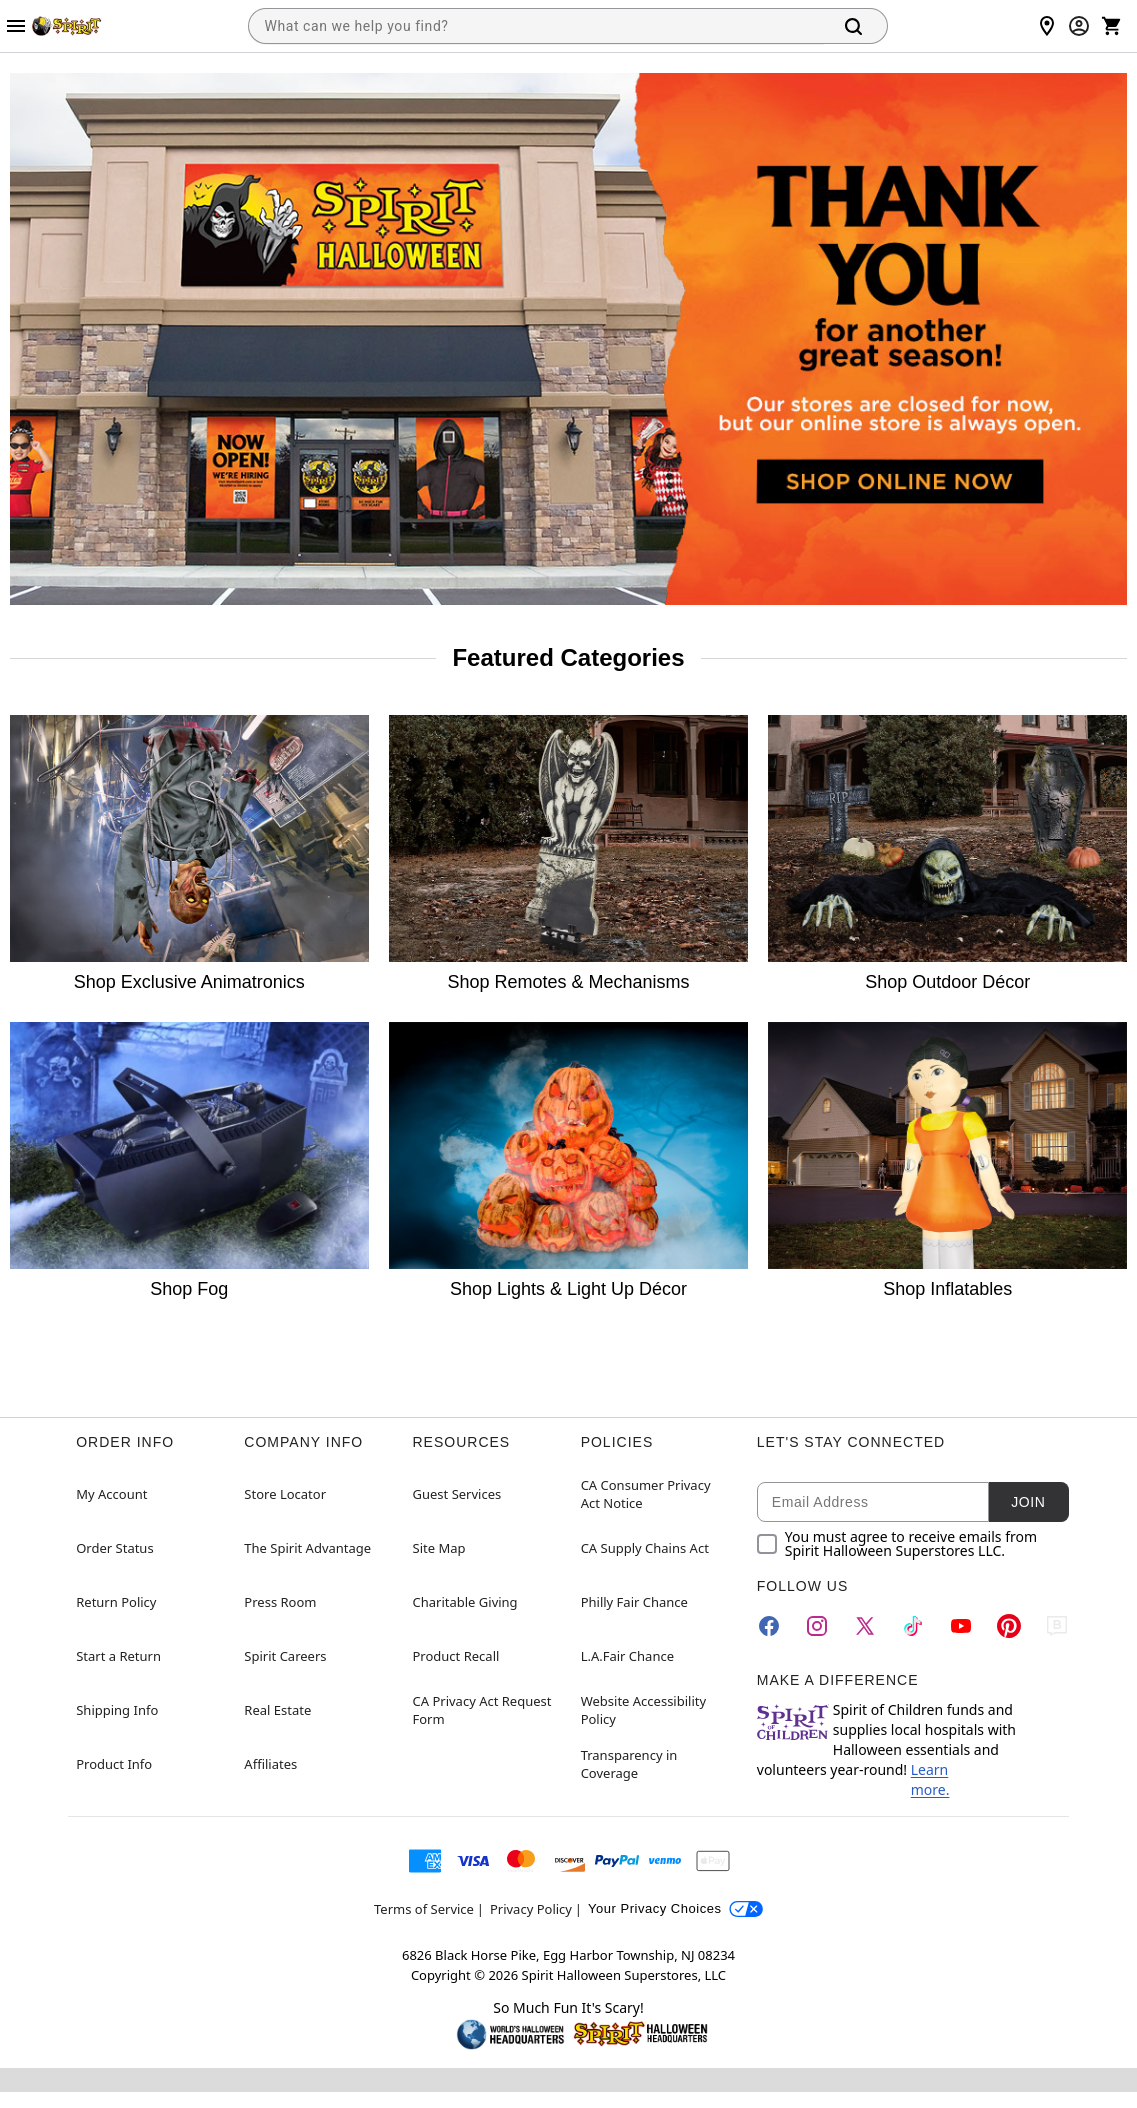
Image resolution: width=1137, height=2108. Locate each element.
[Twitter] (865, 1626)
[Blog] (1057, 1626)
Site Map (439, 1548)
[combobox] (536, 26)
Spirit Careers (285, 1656)
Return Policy (116, 1602)
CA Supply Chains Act (645, 1548)
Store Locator (285, 1494)
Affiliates (270, 1764)
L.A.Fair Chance (627, 1656)
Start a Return (118, 1656)
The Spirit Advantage (307, 1548)
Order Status (114, 1548)
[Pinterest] (1009, 1626)
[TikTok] (913, 1626)
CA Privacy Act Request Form (482, 1710)
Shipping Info (117, 1710)
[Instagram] (817, 1626)
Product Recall (456, 1656)
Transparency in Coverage (629, 1764)
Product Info (114, 1764)
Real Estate (277, 1710)
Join (1028, 1502)
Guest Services (457, 1494)
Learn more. (930, 1779)
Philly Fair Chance (634, 1602)
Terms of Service (424, 1909)
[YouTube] (961, 1626)
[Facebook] (769, 1626)
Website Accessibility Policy (643, 1710)
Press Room (280, 1602)
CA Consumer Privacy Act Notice (646, 1494)
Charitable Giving (465, 1602)
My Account (111, 1494)
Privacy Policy (531, 1909)
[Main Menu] (16, 26)
